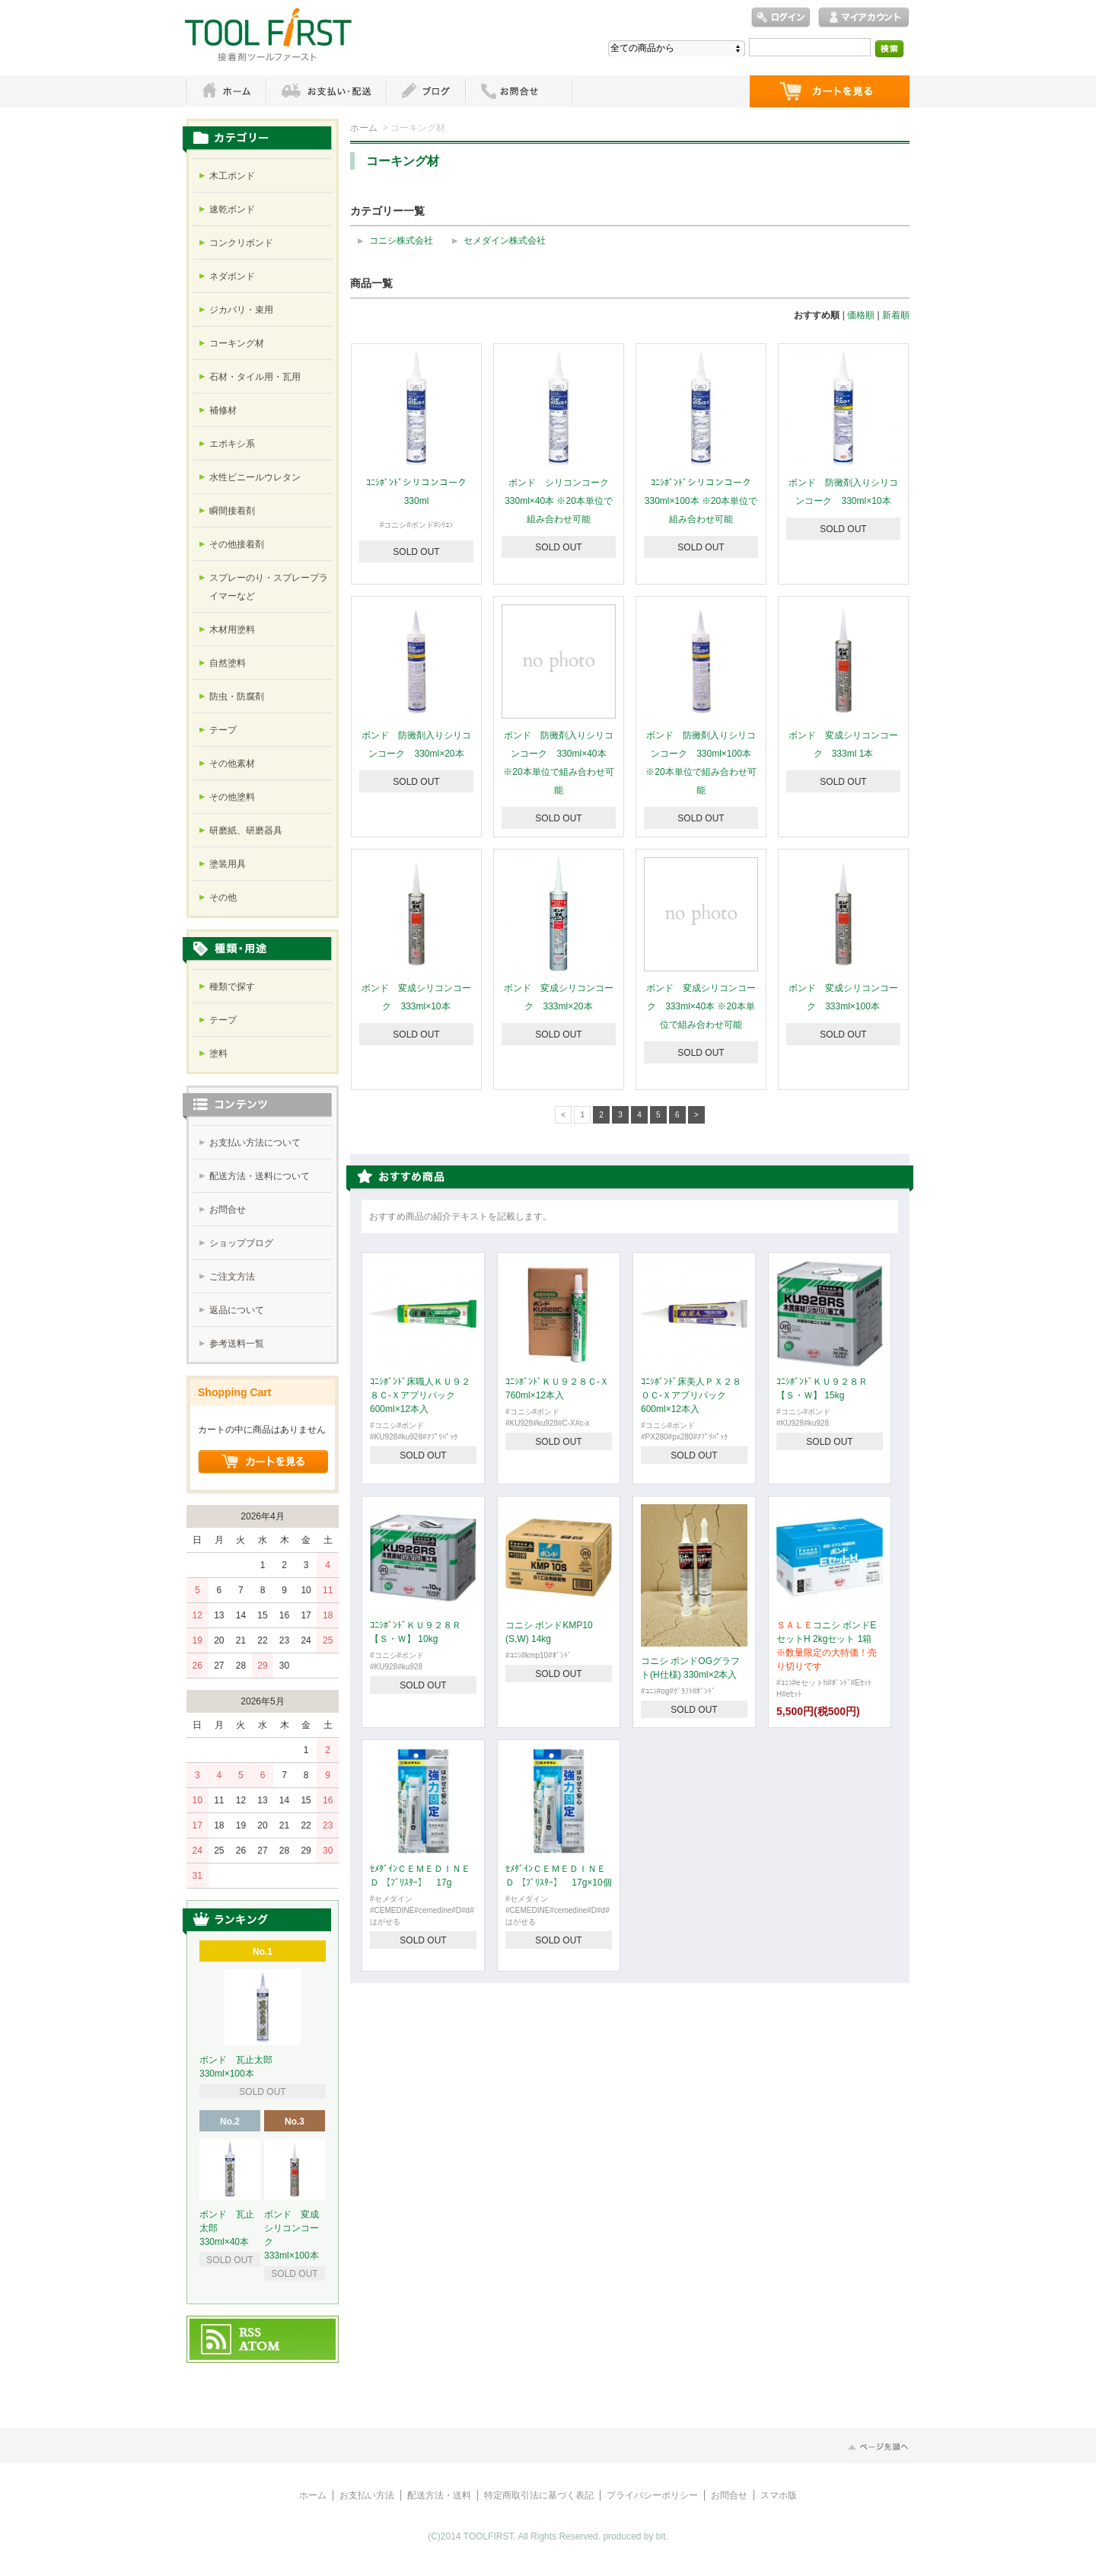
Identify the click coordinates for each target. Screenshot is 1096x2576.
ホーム (226, 91)
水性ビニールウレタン (255, 477)
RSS (251, 2333)
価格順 (861, 315)
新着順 (896, 315)
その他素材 (232, 763)
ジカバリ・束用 (241, 309)
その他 (223, 897)
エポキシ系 (232, 443)
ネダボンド (232, 276)
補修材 (223, 410)
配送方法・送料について (259, 1176)
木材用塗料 (232, 629)
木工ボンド (232, 176)
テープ (223, 730)
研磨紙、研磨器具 (245, 830)
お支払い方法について (255, 1142)
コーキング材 (236, 343)
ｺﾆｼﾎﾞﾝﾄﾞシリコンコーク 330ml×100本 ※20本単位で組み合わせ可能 (701, 500)
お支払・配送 (326, 91)
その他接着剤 (236, 544)
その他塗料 (232, 797)
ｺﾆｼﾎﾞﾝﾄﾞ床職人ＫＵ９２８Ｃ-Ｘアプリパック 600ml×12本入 (420, 1395)
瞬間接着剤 (232, 510)
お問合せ (227, 1209)
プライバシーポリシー (652, 2495)
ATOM (260, 2346)
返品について (236, 1310)
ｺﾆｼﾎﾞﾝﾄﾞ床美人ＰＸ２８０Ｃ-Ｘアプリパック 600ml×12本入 (691, 1395)
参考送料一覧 (236, 1343)
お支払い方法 (366, 2495)
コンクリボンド (241, 243)
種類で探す (232, 986)
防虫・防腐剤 (236, 696)
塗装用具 (227, 864)
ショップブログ (241, 1243)
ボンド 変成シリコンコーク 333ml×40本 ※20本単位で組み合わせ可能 (701, 1006)
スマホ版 (778, 2495)
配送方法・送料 (439, 2495)
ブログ (425, 91)
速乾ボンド (232, 209)
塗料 (218, 1053)
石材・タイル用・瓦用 (255, 376)
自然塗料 (227, 663)
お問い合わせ (519, 91)
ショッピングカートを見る (263, 1462)
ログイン (781, 18)
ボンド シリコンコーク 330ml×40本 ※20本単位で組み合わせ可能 (561, 500)
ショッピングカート (830, 91)
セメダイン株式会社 (505, 240)
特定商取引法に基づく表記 (539, 2495)
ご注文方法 (232, 1276)
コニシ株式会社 (401, 240)
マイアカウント (864, 18)
